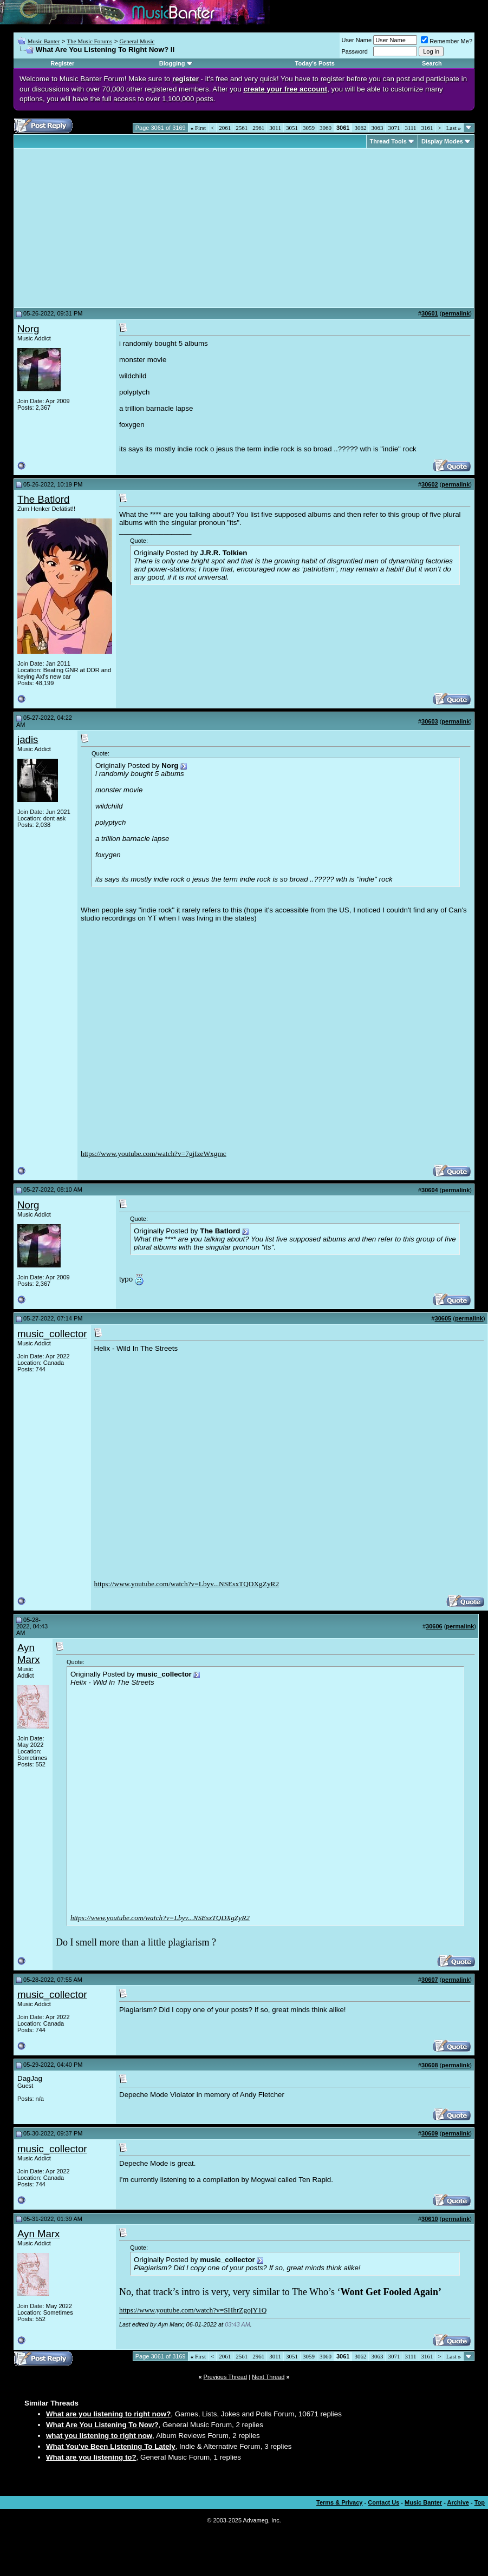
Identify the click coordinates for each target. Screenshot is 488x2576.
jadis (27, 739)
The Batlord (43, 499)
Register (62, 63)
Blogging (172, 63)
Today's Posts (315, 63)
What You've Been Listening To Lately (110, 2446)
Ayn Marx (28, 1653)
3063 (377, 127)
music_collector (52, 1333)
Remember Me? (446, 41)
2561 (242, 127)
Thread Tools (388, 141)
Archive (458, 2502)
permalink (455, 313)
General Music (136, 41)
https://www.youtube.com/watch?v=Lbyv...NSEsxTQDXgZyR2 (186, 1584)
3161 (427, 127)
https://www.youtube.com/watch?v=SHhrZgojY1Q (192, 2310)
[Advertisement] (108, 228)
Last (453, 127)
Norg (28, 328)
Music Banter (44, 41)
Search (432, 63)
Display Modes (442, 141)
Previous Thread (226, 2377)
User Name (357, 40)
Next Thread (268, 2377)
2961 (258, 127)
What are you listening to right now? (108, 2414)
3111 (410, 127)
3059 (309, 127)
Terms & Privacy (339, 2502)
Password (355, 51)
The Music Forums (89, 41)
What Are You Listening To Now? (102, 2425)
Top (479, 2502)
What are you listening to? (91, 2457)
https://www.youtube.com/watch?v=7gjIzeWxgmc (153, 1153)
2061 (225, 127)
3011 (275, 127)
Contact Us (383, 2502)
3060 (325, 127)
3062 (360, 127)
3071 (394, 127)
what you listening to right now (99, 2436)
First (198, 127)
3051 (292, 127)
